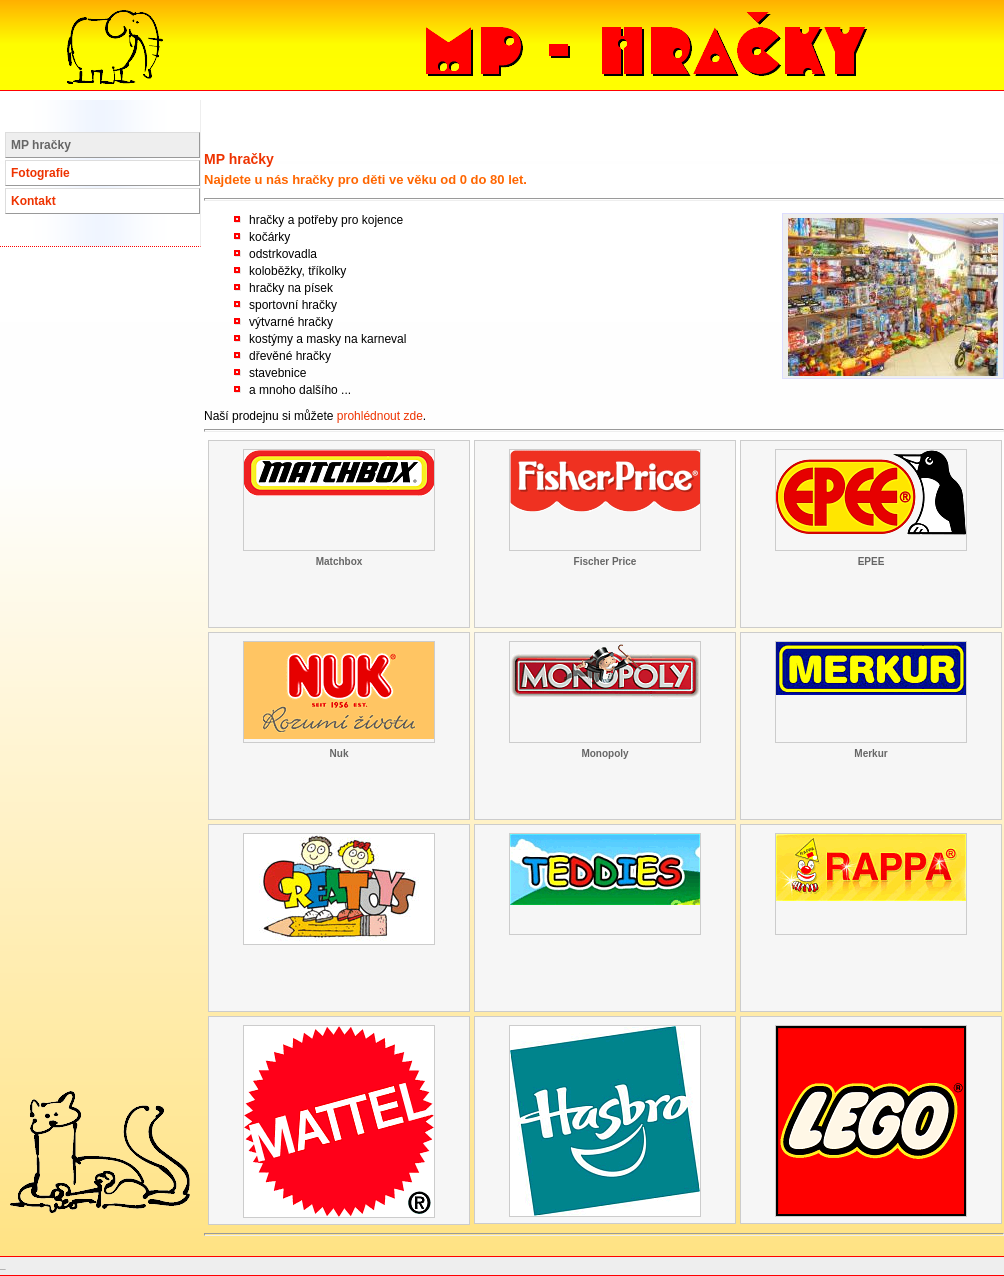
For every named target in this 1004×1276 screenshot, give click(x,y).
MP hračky (41, 145)
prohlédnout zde (380, 416)
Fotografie (40, 173)
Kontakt (33, 201)
